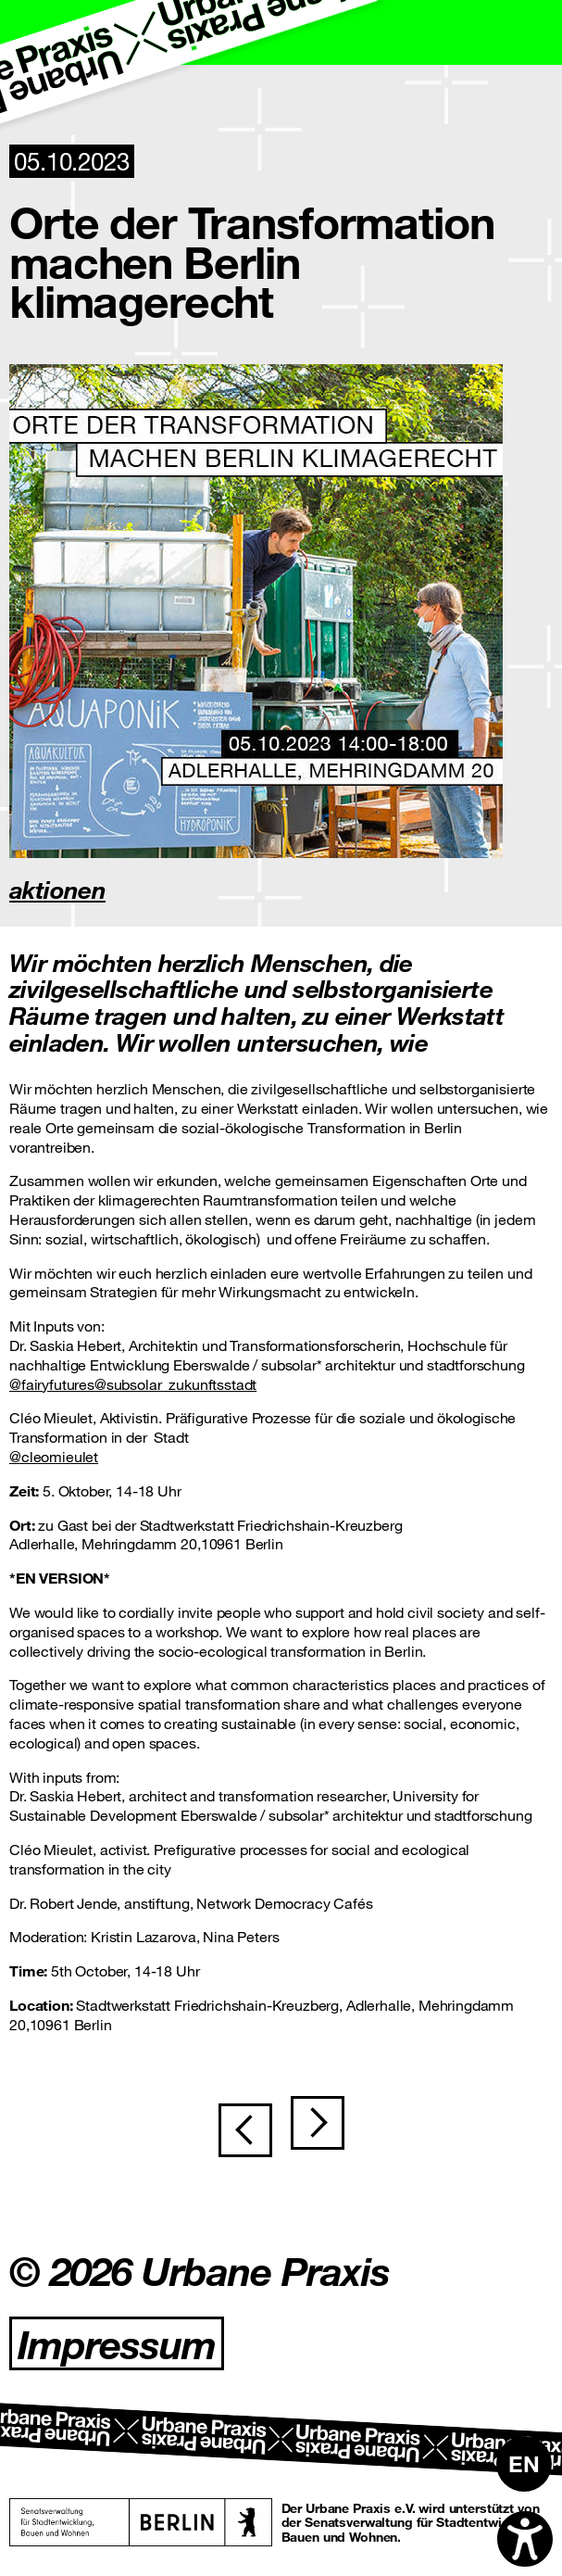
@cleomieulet (53, 1456)
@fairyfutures (51, 1384)
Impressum (117, 2343)
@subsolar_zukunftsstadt (175, 1384)
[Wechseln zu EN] (524, 2464)
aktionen (57, 889)
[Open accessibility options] (525, 2539)
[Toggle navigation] (529, 32)
